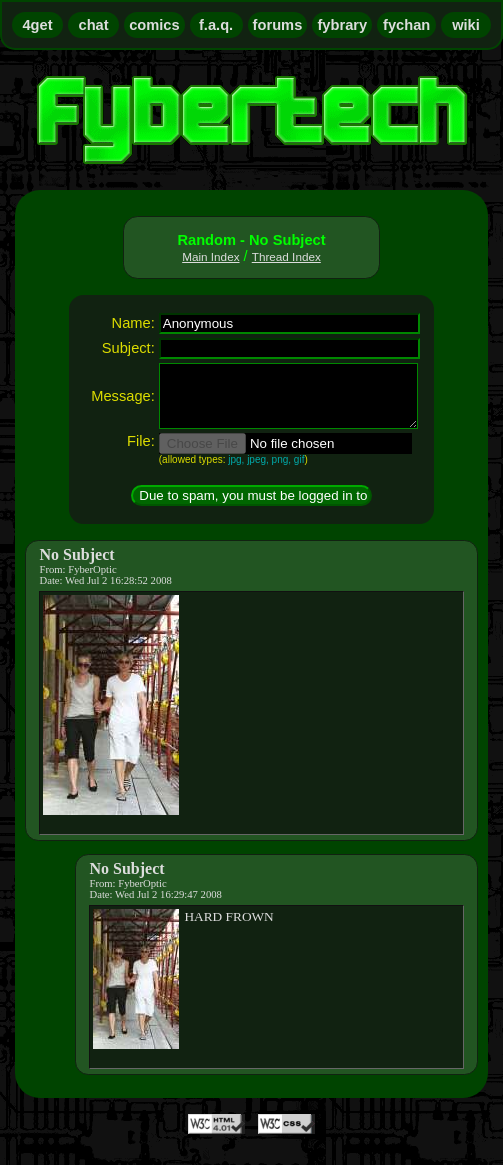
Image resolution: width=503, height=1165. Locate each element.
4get (37, 25)
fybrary (342, 25)
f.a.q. (216, 25)
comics (154, 25)
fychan (406, 25)
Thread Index (286, 256)
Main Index (210, 256)
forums (278, 25)
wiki (466, 25)
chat (94, 25)
